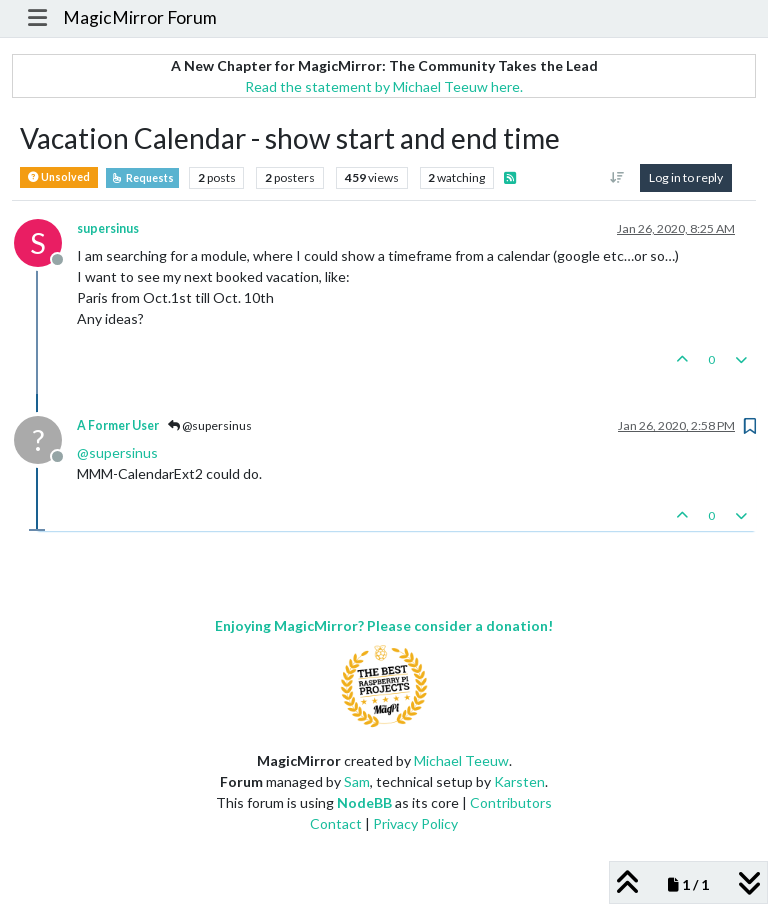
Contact (336, 823)
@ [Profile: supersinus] (117, 452)
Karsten (519, 781)
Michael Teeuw (461, 760)
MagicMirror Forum (140, 17)
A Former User (118, 425)
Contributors (511, 802)
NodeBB (364, 802)
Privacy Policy (415, 823)
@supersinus (210, 425)
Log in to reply (686, 177)
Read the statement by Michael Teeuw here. (384, 86)
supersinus (108, 228)
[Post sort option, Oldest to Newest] (617, 178)
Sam (357, 781)
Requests (142, 178)
